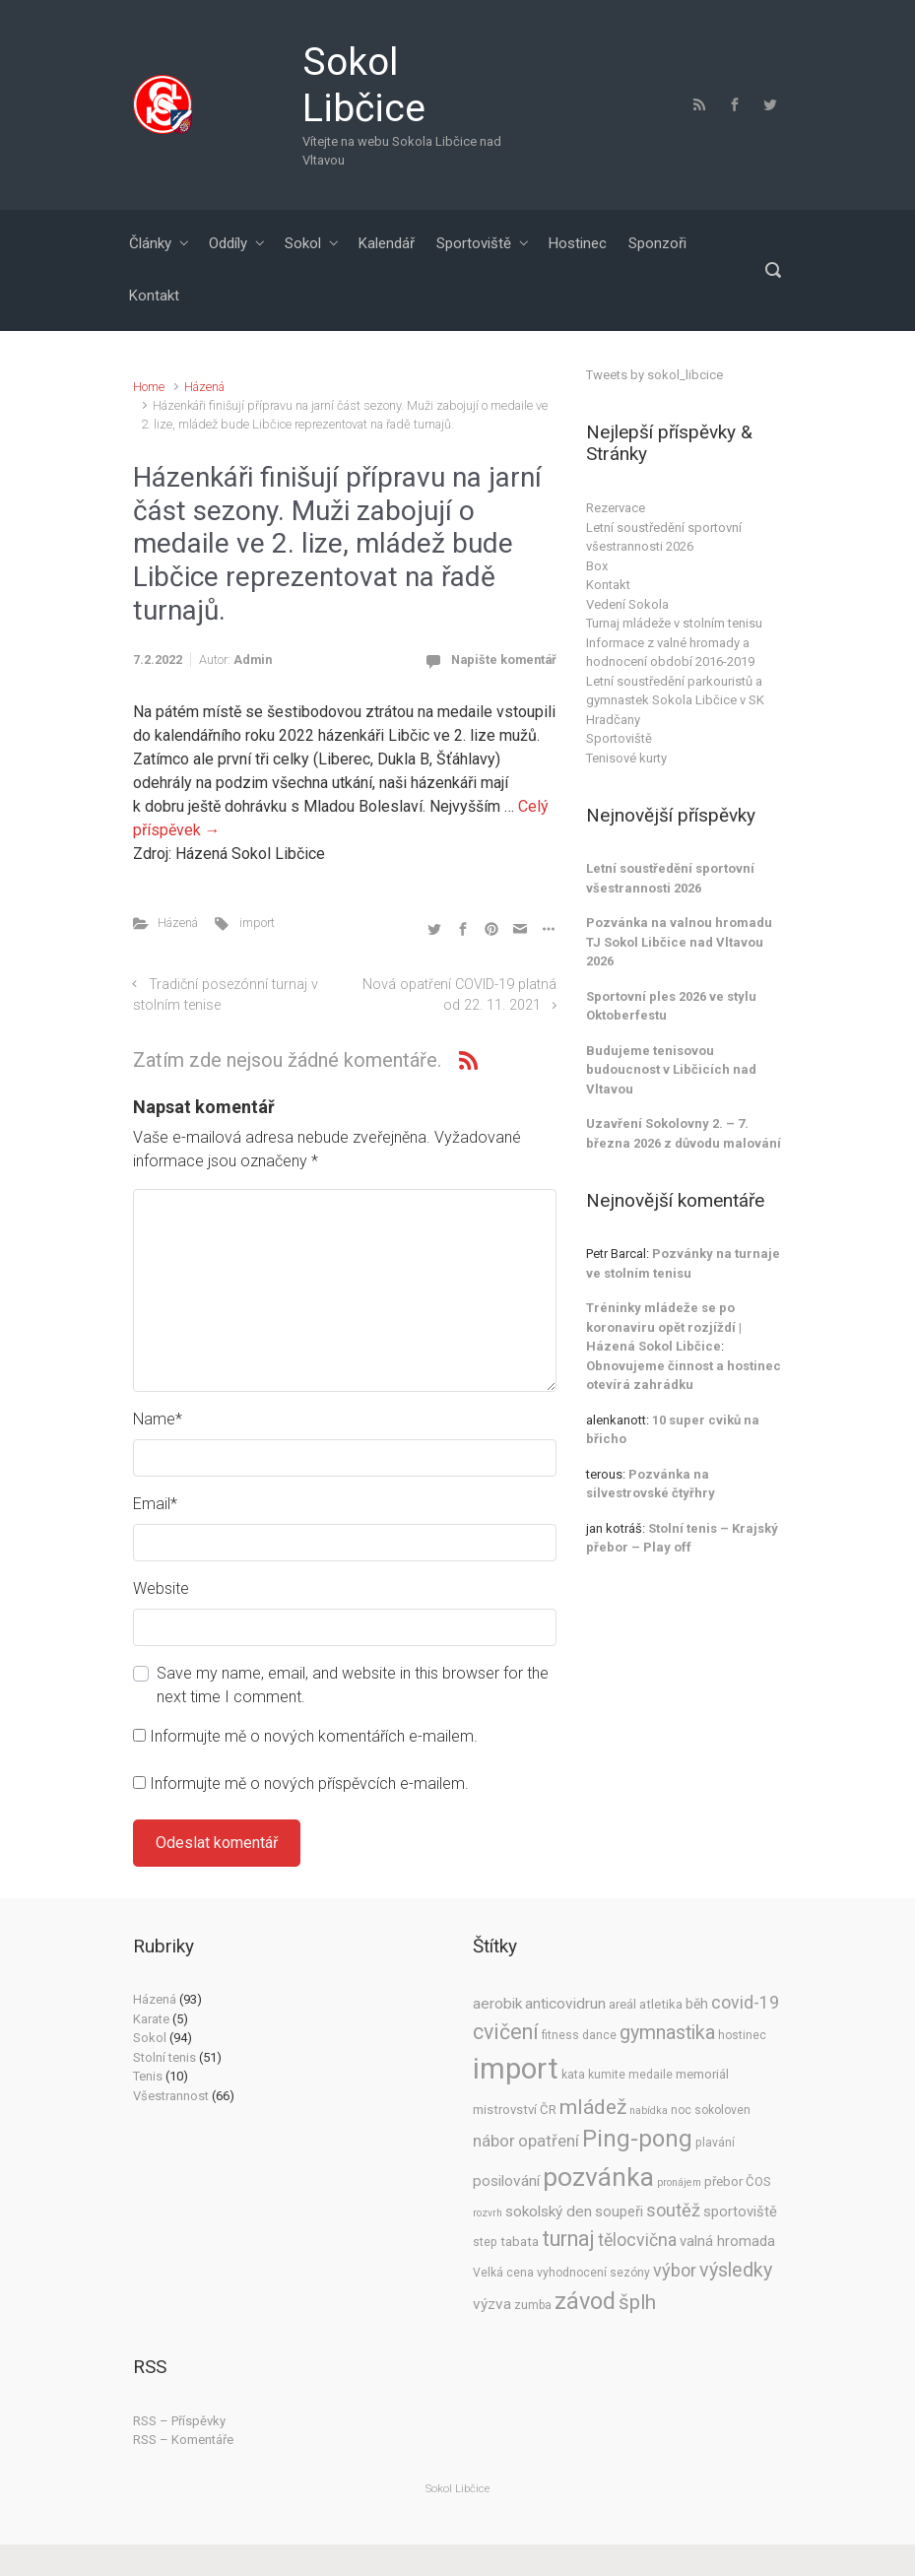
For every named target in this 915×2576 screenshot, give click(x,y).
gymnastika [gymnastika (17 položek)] (667, 2032)
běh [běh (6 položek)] (697, 2004)
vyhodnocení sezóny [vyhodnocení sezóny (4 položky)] (593, 2272)
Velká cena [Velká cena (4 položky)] (503, 2272)
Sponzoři (657, 243)
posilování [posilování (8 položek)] (506, 2181)
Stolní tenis (164, 2057)
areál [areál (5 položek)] (622, 2004)
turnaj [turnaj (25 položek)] (568, 2238)
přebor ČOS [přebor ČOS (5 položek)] (737, 2181)
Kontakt (154, 295)
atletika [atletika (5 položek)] (661, 2004)
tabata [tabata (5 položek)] (519, 2241)
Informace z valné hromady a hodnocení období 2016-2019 (670, 652)
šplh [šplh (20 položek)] (637, 2302)
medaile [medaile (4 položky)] (650, 2074)
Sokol (303, 243)
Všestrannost (171, 2095)
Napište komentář (503, 659)
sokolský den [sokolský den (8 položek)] (548, 2211)
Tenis (148, 2076)
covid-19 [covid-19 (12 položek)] (745, 2003)
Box (597, 566)
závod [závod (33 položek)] (585, 2301)
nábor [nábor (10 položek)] (494, 2141)
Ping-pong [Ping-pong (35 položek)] (637, 2138)
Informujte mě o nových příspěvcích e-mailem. (309, 1783)
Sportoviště (473, 243)
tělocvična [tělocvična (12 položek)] (637, 2240)
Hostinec (578, 243)
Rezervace (615, 507)
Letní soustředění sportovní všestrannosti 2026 (664, 537)
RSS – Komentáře (183, 2439)
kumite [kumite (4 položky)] (606, 2074)
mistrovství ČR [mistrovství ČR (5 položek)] (514, 2109)
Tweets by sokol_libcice (654, 374)
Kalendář (387, 243)
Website (161, 1588)
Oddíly (228, 243)
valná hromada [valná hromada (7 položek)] (727, 2241)
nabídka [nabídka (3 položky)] (648, 2110)
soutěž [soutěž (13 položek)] (673, 2210)
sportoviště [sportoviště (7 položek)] (740, 2211)
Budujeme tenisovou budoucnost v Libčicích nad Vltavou (671, 1069)
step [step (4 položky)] (485, 2242)
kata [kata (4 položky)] (573, 2074)
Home (148, 386)
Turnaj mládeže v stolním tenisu (674, 623)
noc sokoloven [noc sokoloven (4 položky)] (711, 2110)
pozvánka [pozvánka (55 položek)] (598, 2176)
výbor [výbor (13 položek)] (674, 2270)
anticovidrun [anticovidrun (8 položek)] (565, 2004)
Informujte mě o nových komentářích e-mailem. (314, 1736)
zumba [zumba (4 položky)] (533, 2305)
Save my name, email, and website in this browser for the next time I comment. (353, 1685)
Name (157, 1419)
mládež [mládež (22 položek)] (592, 2106)
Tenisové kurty (626, 758)
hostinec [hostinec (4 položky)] (742, 2035)
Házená (204, 386)
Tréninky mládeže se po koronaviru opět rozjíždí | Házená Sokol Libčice (664, 1327)
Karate (151, 2019)
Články (150, 243)
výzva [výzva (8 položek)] (492, 2304)
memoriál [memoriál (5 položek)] (702, 2074)
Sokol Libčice (363, 85)
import (257, 922)
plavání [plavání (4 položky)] (715, 2142)
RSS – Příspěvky (179, 2420)
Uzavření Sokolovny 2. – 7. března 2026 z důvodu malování (683, 1133)
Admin (252, 659)
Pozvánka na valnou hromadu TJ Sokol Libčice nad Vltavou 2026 (679, 941)
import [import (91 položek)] (515, 2068)
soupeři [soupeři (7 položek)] (619, 2211)
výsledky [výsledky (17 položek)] (735, 2270)
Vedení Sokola (627, 604)
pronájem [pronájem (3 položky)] (679, 2182)
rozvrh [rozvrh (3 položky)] (487, 2213)
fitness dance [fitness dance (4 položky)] (579, 2035)
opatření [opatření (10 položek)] (548, 2141)
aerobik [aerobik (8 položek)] (497, 2004)
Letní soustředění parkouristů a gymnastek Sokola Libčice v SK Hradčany (675, 700)
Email (155, 1503)
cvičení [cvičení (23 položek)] (506, 2031)
